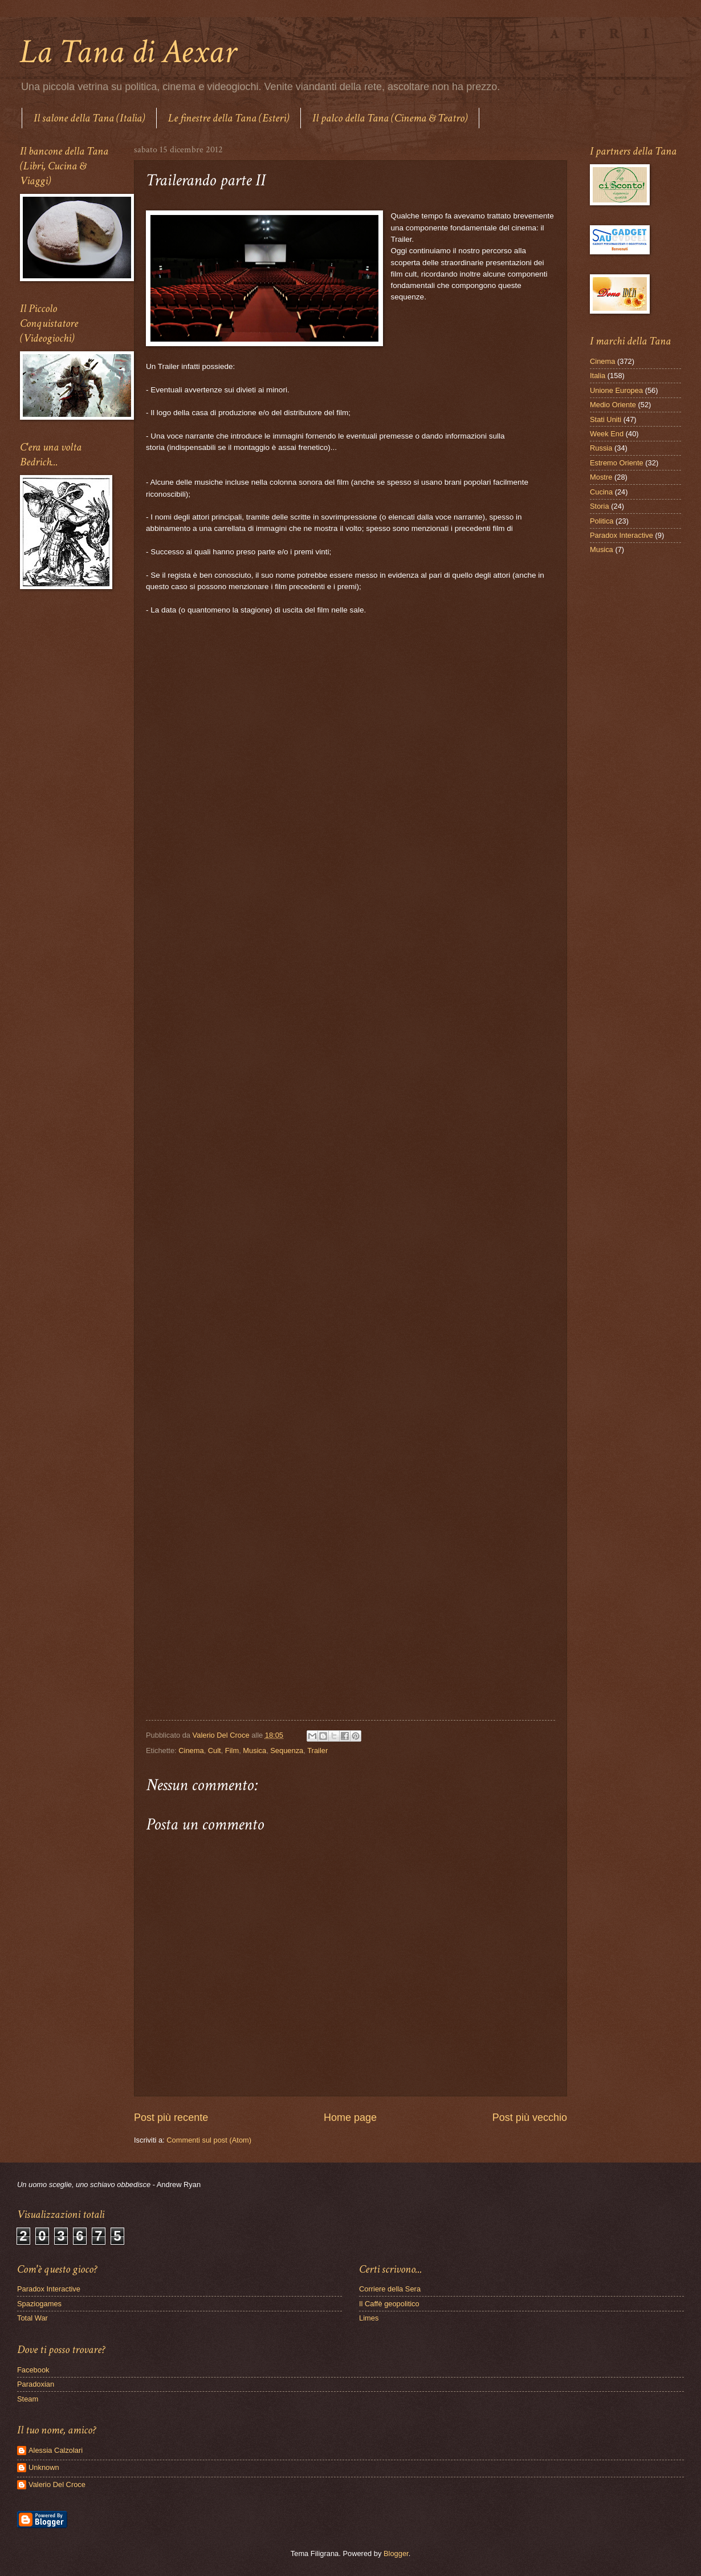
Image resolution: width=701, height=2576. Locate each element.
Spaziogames (39, 2303)
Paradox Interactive (621, 535)
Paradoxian (35, 2384)
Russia (601, 448)
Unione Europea (616, 390)
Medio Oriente (613, 404)
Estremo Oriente (616, 463)
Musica (254, 1750)
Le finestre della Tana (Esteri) (228, 118)
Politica (602, 521)
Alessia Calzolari (55, 2450)
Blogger (396, 2553)
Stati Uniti (605, 419)
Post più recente (171, 2117)
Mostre (601, 477)
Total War (32, 2318)
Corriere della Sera (390, 2289)
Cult (214, 1750)
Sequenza (286, 1750)
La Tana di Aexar (128, 52)
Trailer (317, 1750)
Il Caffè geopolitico (389, 2303)
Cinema (190, 1750)
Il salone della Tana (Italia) (89, 118)
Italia (597, 375)
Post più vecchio (529, 2117)
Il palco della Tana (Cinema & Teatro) (389, 118)
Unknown (43, 2467)
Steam (27, 2399)
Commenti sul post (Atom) (208, 2140)
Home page (350, 2117)
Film (232, 1750)
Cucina (601, 492)
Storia (599, 506)
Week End (606, 433)
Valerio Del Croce (56, 2484)
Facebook (33, 2370)
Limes (368, 2318)
